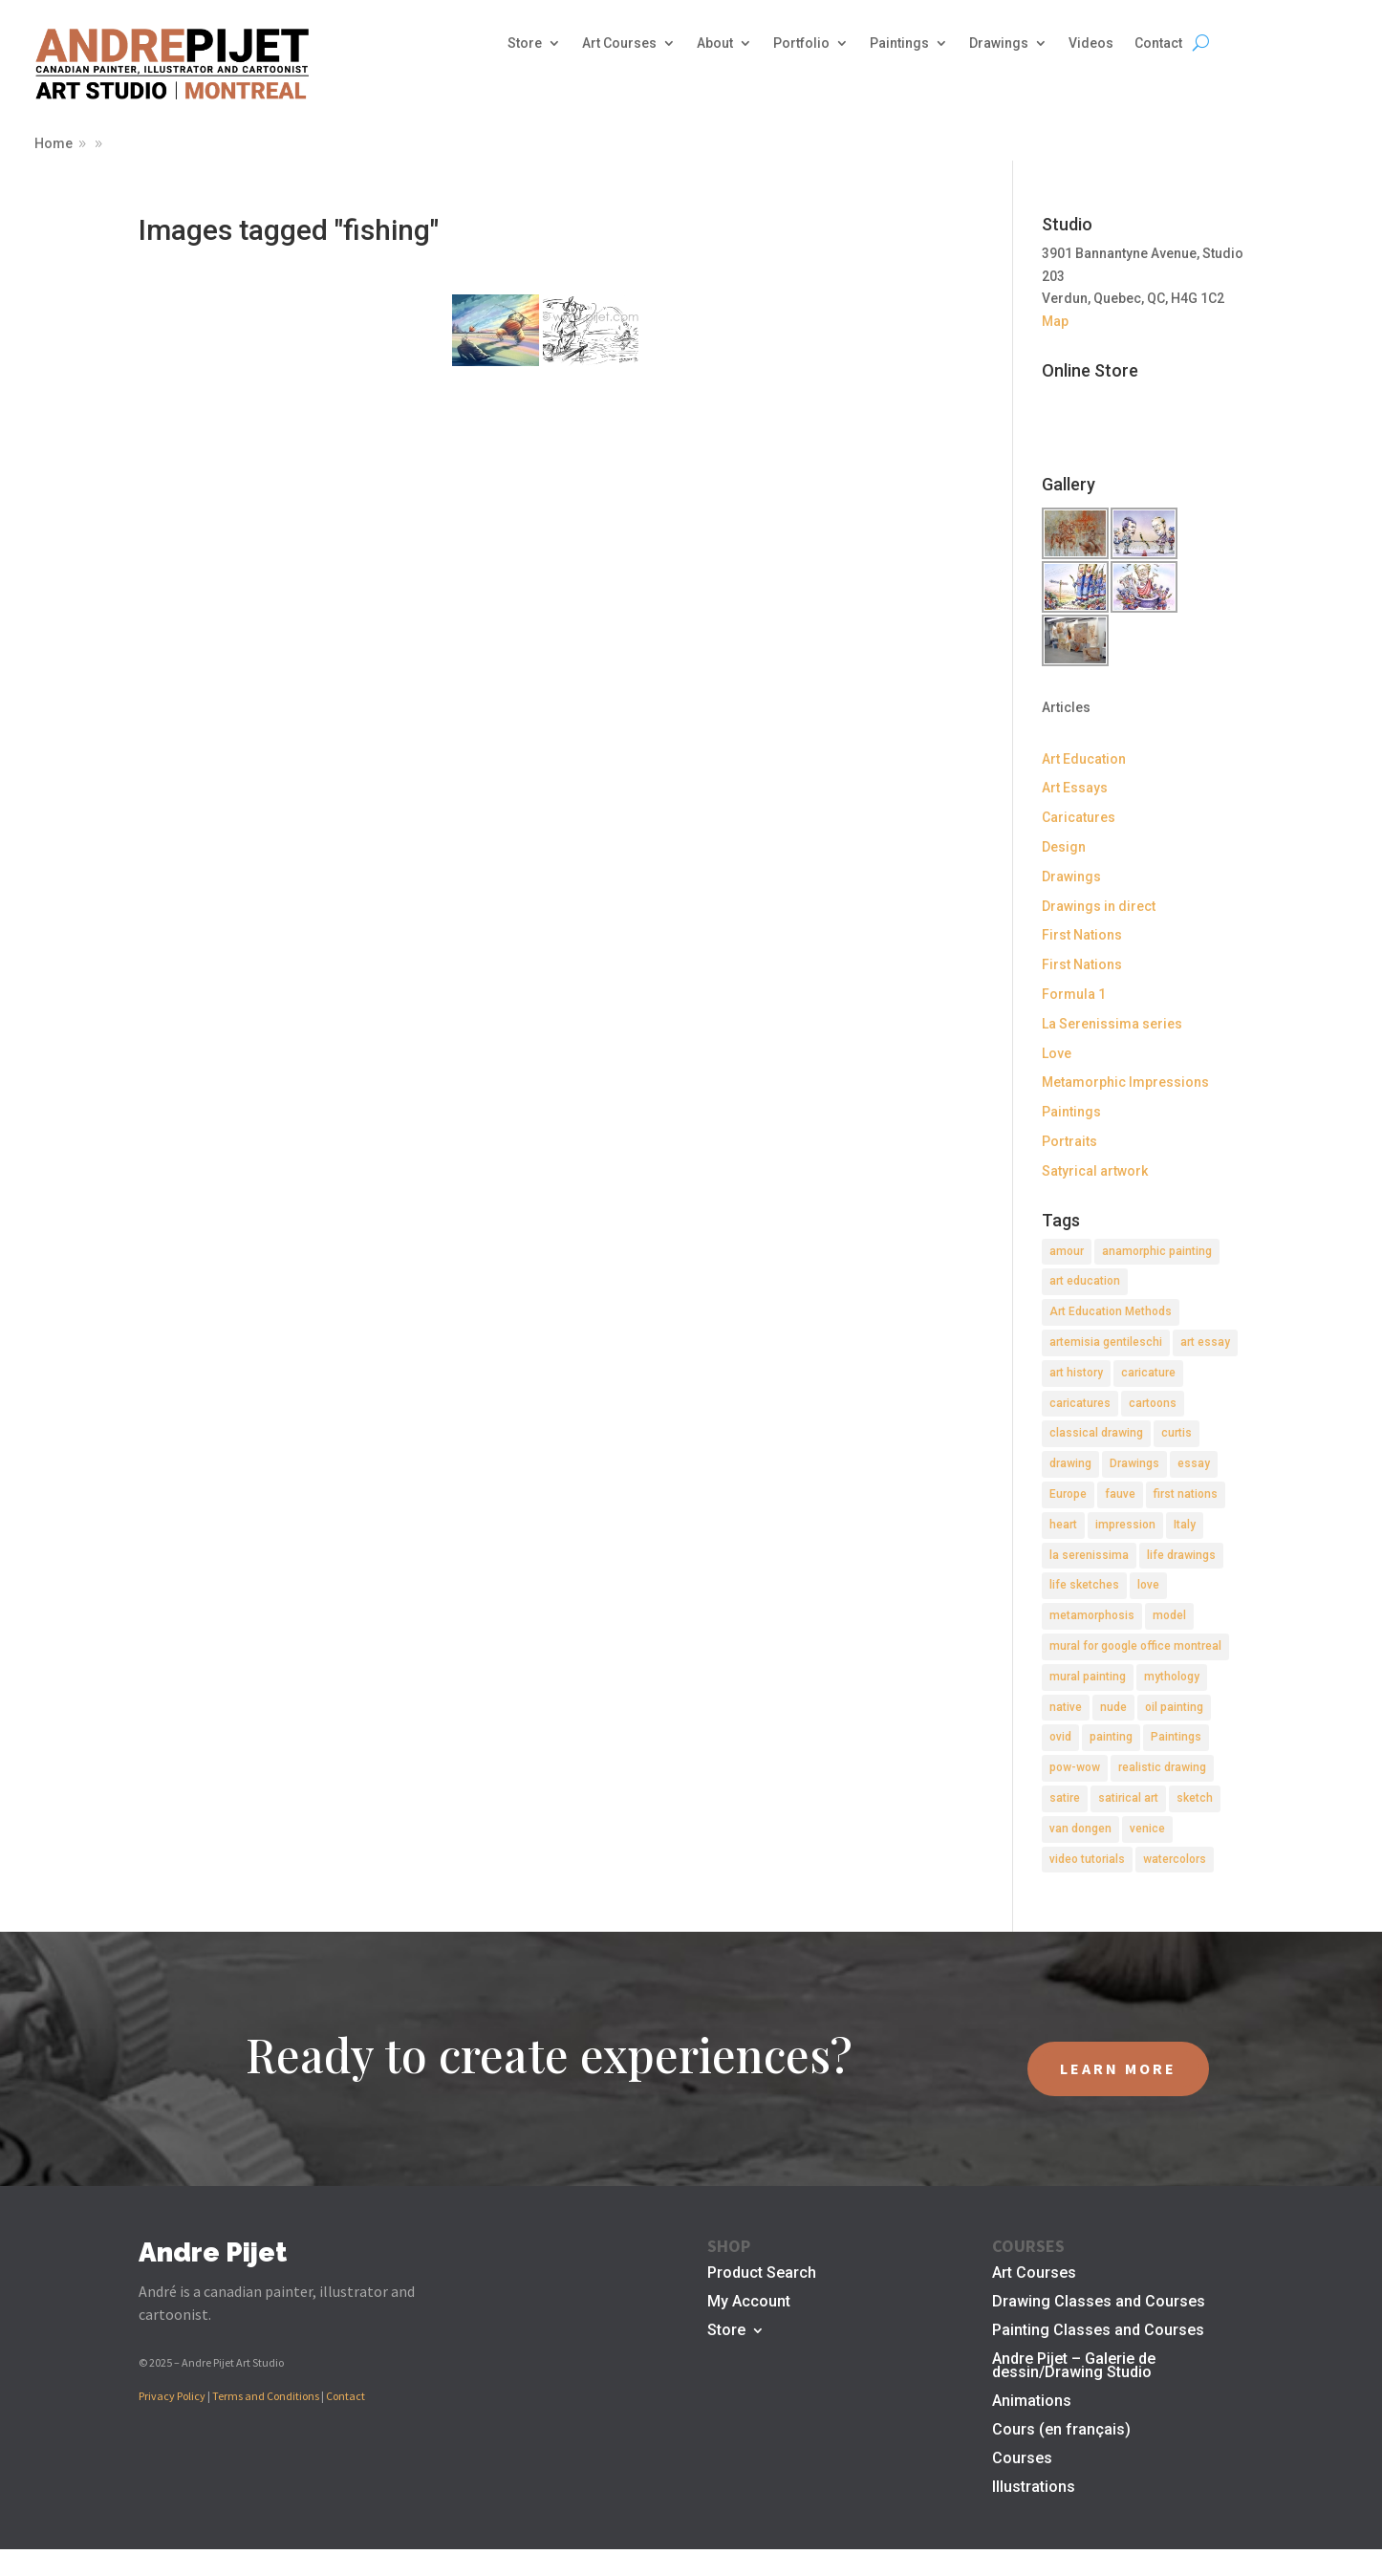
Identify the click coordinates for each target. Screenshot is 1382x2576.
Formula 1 (1074, 994)
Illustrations (1033, 2488)
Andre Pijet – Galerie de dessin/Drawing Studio (1073, 2366)
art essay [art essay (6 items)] (1205, 1342)
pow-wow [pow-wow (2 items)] (1074, 1767)
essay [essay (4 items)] (1193, 1463)
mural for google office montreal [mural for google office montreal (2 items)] (1135, 1646)
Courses (1022, 2459)
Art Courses (619, 43)
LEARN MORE (1118, 2068)
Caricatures (1078, 817)
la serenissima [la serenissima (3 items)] (1089, 1555)
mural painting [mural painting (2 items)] (1087, 1676)
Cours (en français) (1061, 2430)
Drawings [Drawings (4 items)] (1134, 1463)
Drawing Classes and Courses (1098, 2302)
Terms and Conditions (265, 2396)
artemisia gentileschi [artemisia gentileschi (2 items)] (1105, 1342)
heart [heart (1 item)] (1063, 1524)
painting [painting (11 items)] (1111, 1736)
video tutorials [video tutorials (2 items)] (1087, 1859)
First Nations (1082, 934)
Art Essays (1075, 787)
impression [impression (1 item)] (1125, 1524)
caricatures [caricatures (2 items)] (1080, 1403)
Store (524, 43)
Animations (1031, 2402)
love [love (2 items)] (1148, 1584)
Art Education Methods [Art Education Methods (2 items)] (1110, 1311)
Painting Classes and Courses (1098, 2331)
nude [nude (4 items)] (1113, 1707)
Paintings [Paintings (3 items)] (1176, 1736)
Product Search (761, 2274)
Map (1055, 321)
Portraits (1069, 1141)
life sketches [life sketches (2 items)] (1084, 1584)
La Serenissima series (1112, 1023)
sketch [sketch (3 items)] (1195, 1798)
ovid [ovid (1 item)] (1060, 1736)
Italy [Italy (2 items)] (1185, 1524)
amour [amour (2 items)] (1066, 1251)
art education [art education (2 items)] (1084, 1281)
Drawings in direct (1098, 906)
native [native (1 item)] (1065, 1707)
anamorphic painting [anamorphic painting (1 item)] (1157, 1251)
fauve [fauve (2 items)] (1120, 1494)
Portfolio (801, 43)
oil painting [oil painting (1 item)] (1174, 1707)
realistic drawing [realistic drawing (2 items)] (1162, 1767)
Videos (1091, 43)
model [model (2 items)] (1169, 1615)
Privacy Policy (172, 2396)
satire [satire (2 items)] (1064, 1798)
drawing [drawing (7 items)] (1070, 1463)
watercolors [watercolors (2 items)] (1174, 1859)
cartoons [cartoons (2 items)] (1153, 1403)
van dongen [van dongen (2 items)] (1080, 1828)
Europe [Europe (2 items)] (1068, 1494)
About (715, 43)
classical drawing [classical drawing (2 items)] (1096, 1433)
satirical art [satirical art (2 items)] (1128, 1798)
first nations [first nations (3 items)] (1186, 1494)
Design (1064, 847)
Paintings (899, 43)
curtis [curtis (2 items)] (1176, 1433)
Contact (1158, 43)
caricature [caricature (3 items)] (1148, 1372)
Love (1056, 1053)
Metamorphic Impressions (1125, 1082)
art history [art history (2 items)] (1076, 1372)
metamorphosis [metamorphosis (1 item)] (1091, 1615)
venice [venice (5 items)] (1147, 1828)
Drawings (998, 43)
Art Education (1084, 759)
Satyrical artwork (1095, 1171)
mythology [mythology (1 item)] (1171, 1676)
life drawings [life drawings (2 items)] (1181, 1555)
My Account (748, 2302)
